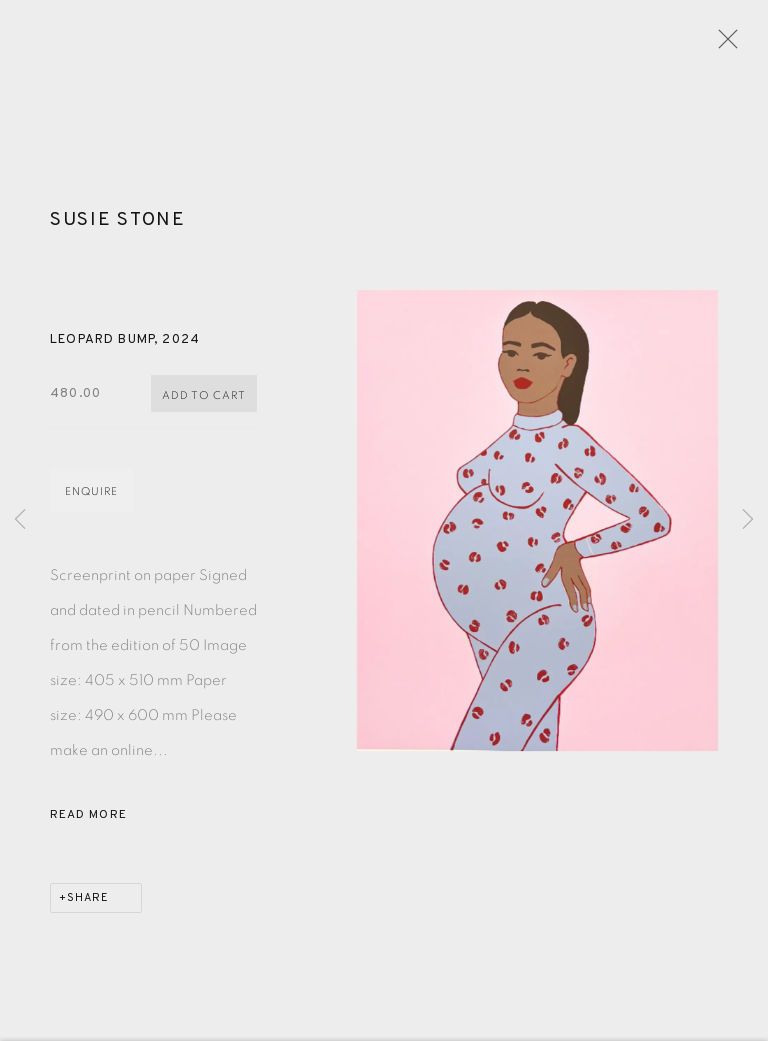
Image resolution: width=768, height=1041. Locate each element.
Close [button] (743, 45)
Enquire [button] (91, 504)
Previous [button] (20, 520)
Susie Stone (118, 232)
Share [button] (88, 911)
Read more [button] (88, 828)
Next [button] (748, 520)
